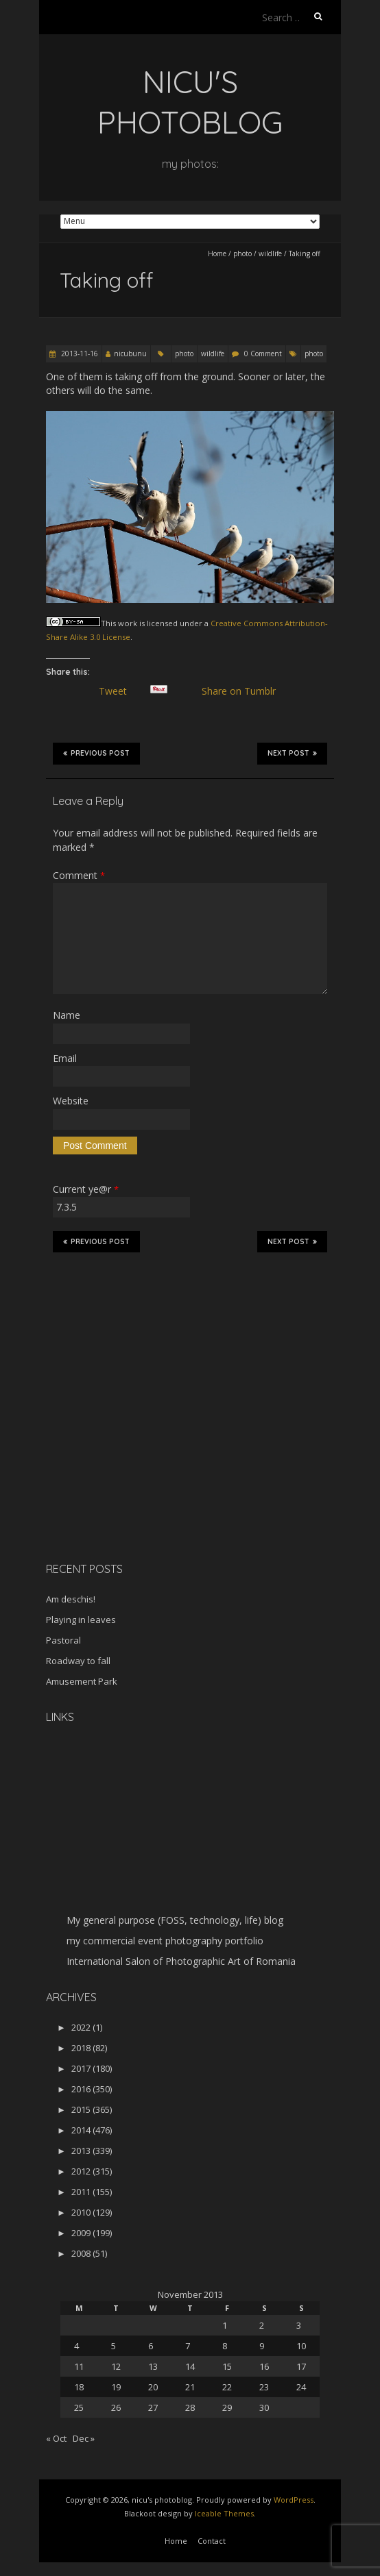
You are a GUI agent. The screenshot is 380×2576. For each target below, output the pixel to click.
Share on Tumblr (244, 691)
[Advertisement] (131, 1454)
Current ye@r (86, 1189)
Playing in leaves (81, 1619)
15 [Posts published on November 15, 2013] (227, 2366)
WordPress (293, 2499)
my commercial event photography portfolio (165, 1940)
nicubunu (130, 353)
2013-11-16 (78, 353)
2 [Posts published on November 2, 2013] (261, 2325)
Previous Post (96, 753)
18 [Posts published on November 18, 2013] (79, 2387)
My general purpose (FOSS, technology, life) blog (175, 1920)
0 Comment (263, 353)
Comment (79, 875)
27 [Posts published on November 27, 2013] (153, 2407)
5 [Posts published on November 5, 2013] (113, 2346)
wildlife (270, 253)
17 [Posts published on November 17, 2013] (301, 2366)
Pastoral (63, 1640)
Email (65, 1058)
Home (217, 253)
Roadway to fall (78, 1661)
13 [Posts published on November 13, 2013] (153, 2366)
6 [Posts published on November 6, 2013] (150, 2346)
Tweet (118, 691)
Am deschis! (70, 1599)
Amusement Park (81, 1681)
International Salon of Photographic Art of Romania (181, 1961)
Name (66, 1014)
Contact (212, 2541)
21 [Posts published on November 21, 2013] (190, 2387)
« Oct (56, 2438)
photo (242, 253)
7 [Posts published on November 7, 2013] (187, 2346)
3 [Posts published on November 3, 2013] (298, 2325)
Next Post (292, 753)
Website (70, 1100)
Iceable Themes (224, 2513)
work (127, 623)
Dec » (84, 2438)
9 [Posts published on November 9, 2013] (261, 2346)
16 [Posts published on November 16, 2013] (264, 2366)
